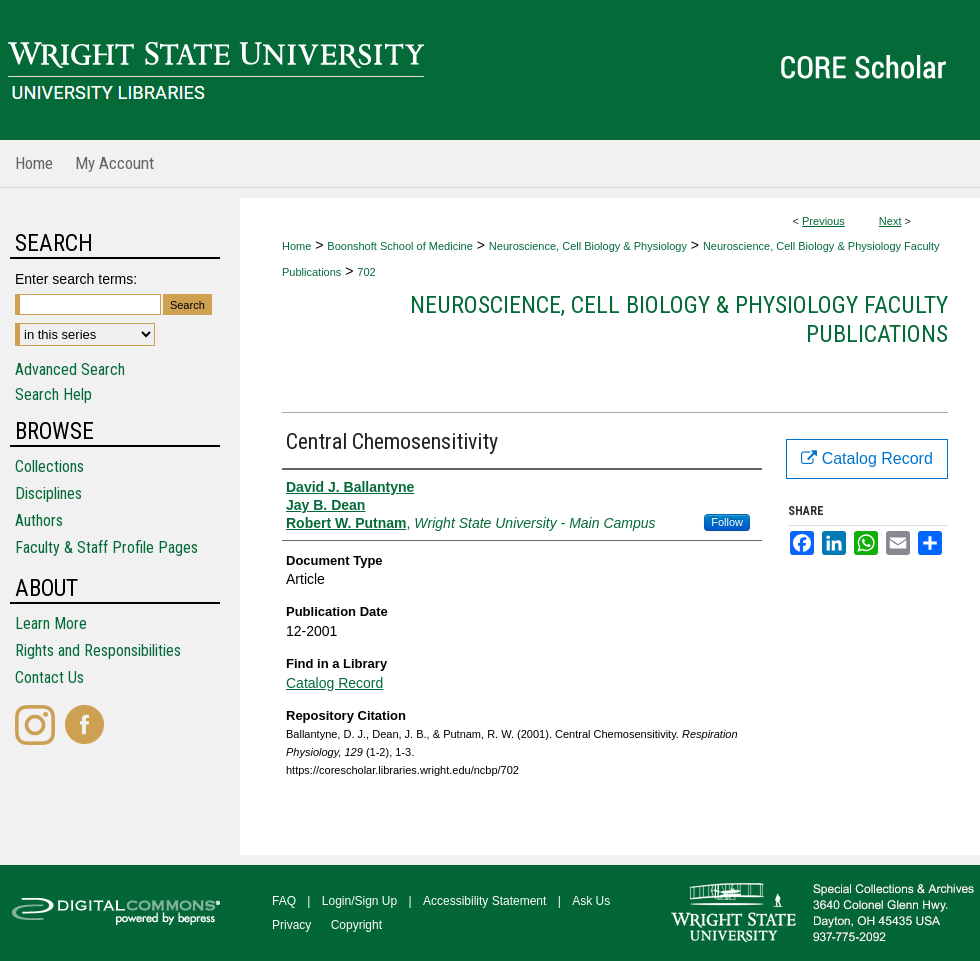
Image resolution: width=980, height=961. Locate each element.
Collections (49, 466)
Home (296, 246)
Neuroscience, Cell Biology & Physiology (588, 246)
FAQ (284, 901)
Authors (39, 520)
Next (890, 221)
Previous (823, 221)
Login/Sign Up (359, 901)
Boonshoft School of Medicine (400, 246)
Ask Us (591, 901)
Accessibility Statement (484, 901)
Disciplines (48, 493)
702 (366, 272)
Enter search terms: (76, 279)
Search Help (53, 394)
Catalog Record (334, 683)
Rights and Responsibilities (98, 650)
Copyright (356, 925)
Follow (727, 522)
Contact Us (49, 677)
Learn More (51, 623)
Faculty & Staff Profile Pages (106, 547)
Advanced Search (70, 369)
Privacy (291, 925)
